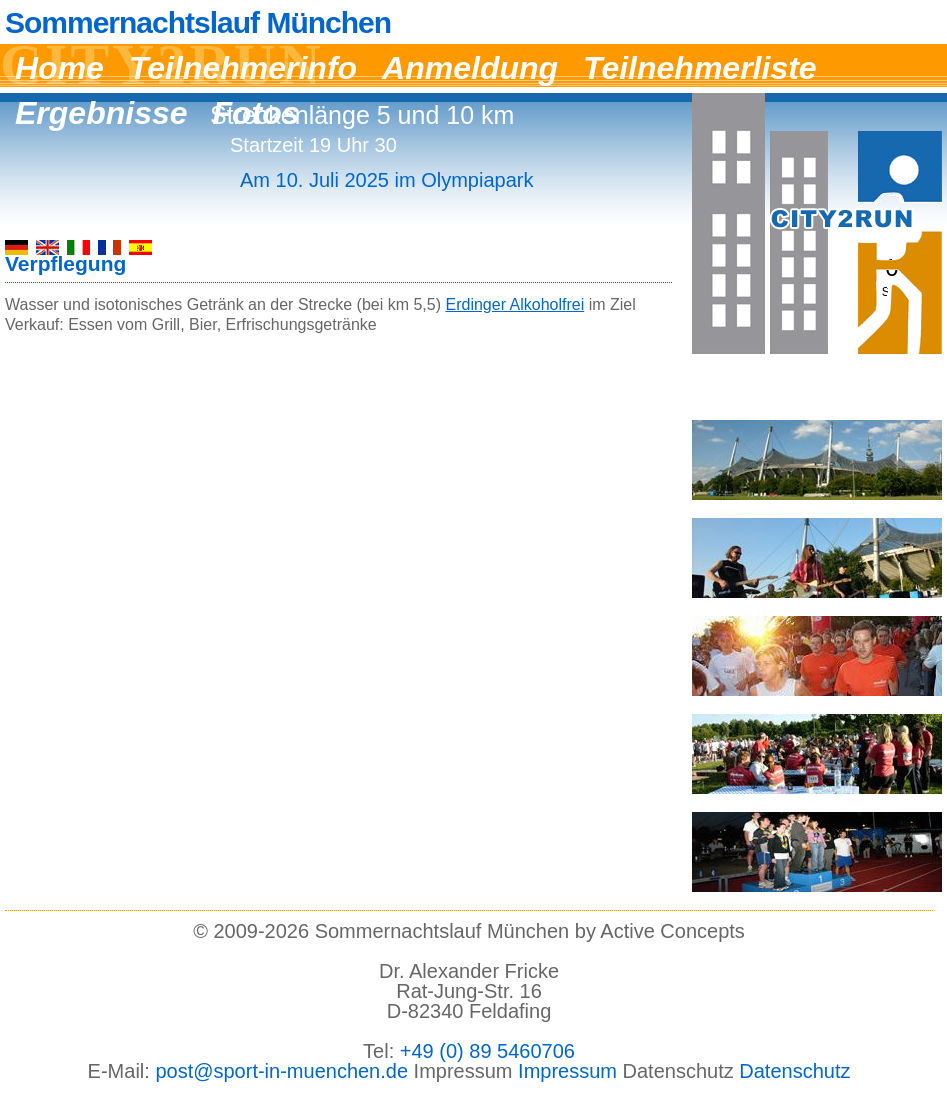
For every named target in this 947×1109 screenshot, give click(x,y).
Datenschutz (794, 1071)
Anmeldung (470, 68)
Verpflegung (65, 263)
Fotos (256, 113)
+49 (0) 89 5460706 (487, 1051)
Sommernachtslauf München (198, 23)
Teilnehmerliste (700, 68)
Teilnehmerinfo (243, 68)
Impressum (567, 1071)
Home (59, 68)
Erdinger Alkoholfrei (514, 304)
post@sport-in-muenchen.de (281, 1071)
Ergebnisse (101, 113)
